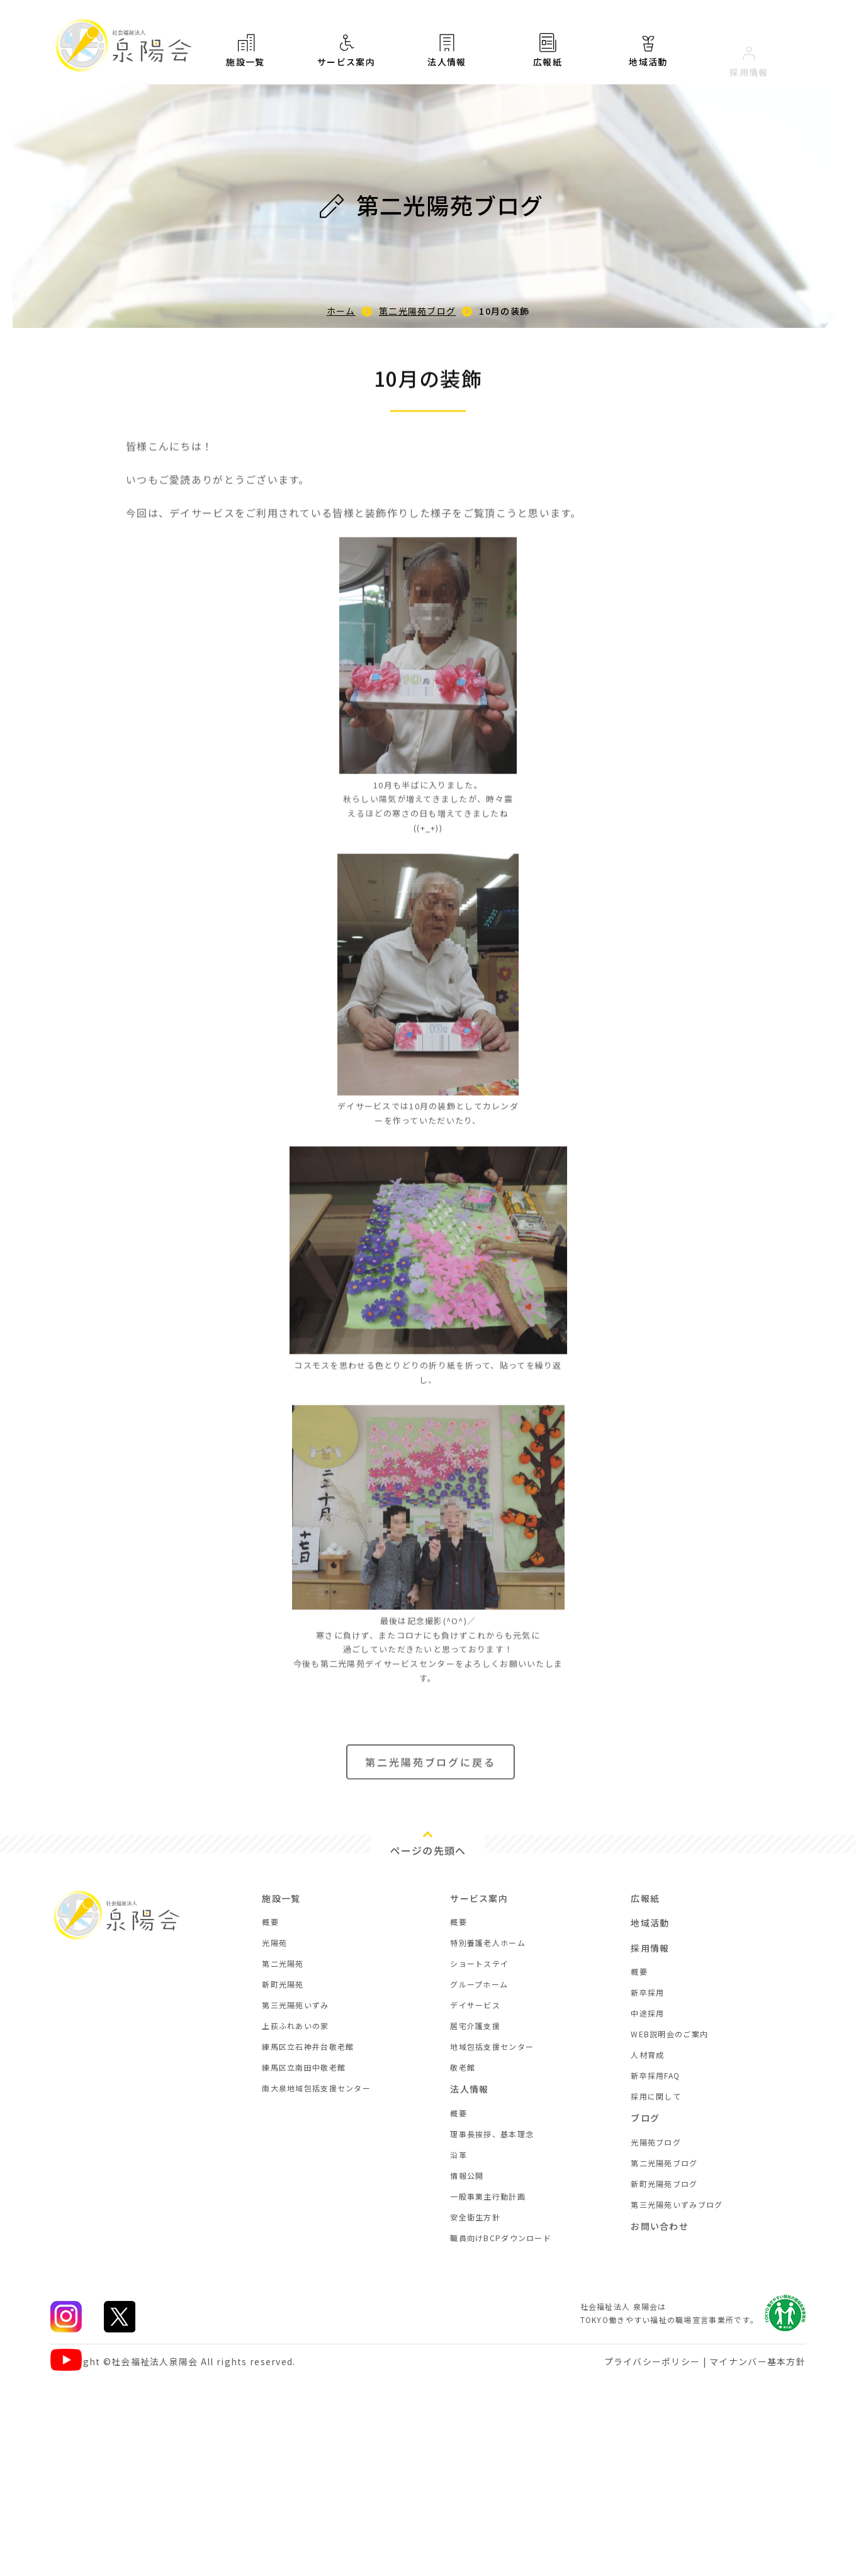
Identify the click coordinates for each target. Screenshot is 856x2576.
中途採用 (647, 2013)
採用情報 (650, 1948)
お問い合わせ (660, 2226)
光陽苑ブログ (656, 2142)
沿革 (458, 2154)
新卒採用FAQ (655, 2075)
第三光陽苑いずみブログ (677, 2204)
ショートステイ (479, 1963)
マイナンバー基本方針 (757, 2361)
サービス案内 (346, 51)
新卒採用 (647, 1992)
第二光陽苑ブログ (417, 311)
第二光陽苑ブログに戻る (430, 1772)
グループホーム (479, 1984)
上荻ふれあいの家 (295, 2025)
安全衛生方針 (475, 2217)
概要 (270, 1921)
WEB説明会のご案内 (669, 2033)
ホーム (341, 311)
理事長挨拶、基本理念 (492, 2134)
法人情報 (446, 55)
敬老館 (462, 2067)
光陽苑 (274, 1942)
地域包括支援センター (492, 2046)
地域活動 (650, 1922)
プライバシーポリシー (652, 2361)
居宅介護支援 (475, 2025)
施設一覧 (245, 49)
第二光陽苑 (282, 1963)
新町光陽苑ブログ (664, 2183)
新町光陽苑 (282, 1984)
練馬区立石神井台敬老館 (308, 2046)
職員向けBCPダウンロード (500, 2237)
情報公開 (466, 2175)
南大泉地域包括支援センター (316, 2088)
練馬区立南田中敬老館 (304, 2067)
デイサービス (475, 2004)
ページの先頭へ (428, 1850)
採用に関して (656, 2096)
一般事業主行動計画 (488, 2196)
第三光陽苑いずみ (295, 2004)
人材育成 (647, 2054)
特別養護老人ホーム (488, 1942)
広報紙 (547, 61)
